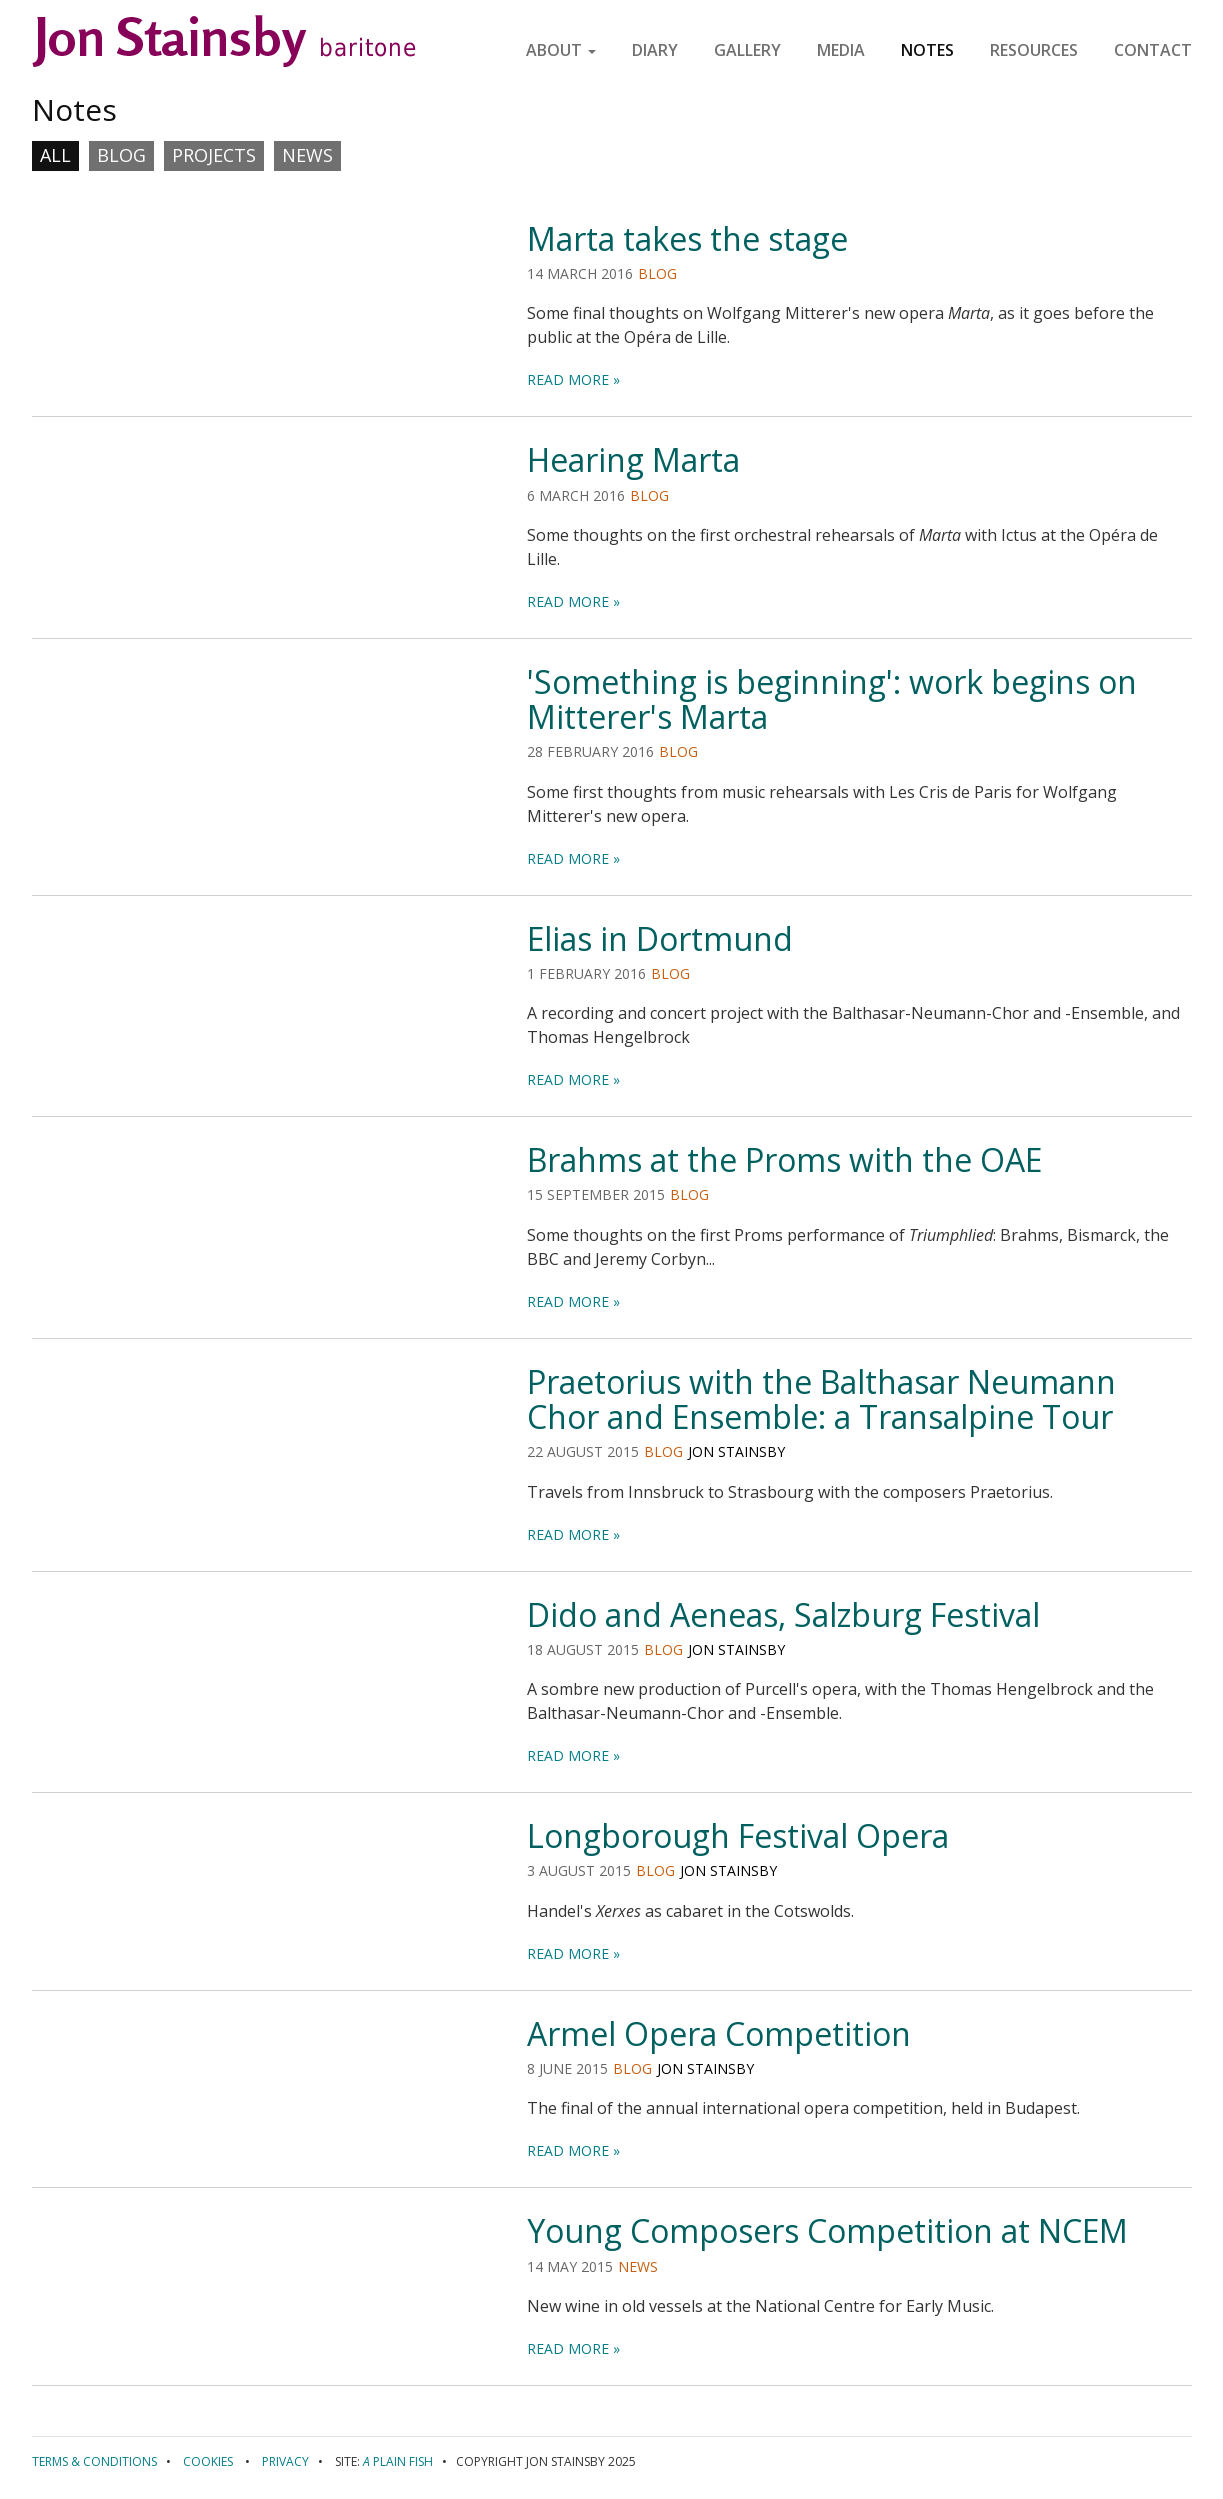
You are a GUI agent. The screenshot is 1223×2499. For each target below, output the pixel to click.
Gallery (747, 50)
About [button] (561, 50)
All (55, 155)
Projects (214, 155)
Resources (1034, 50)
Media (841, 50)
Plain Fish (398, 2461)
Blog (121, 155)
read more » (573, 379)
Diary (655, 50)
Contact (1153, 50)
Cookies (208, 2461)
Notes (927, 50)
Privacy (285, 2461)
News (307, 155)
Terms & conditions (94, 2461)
